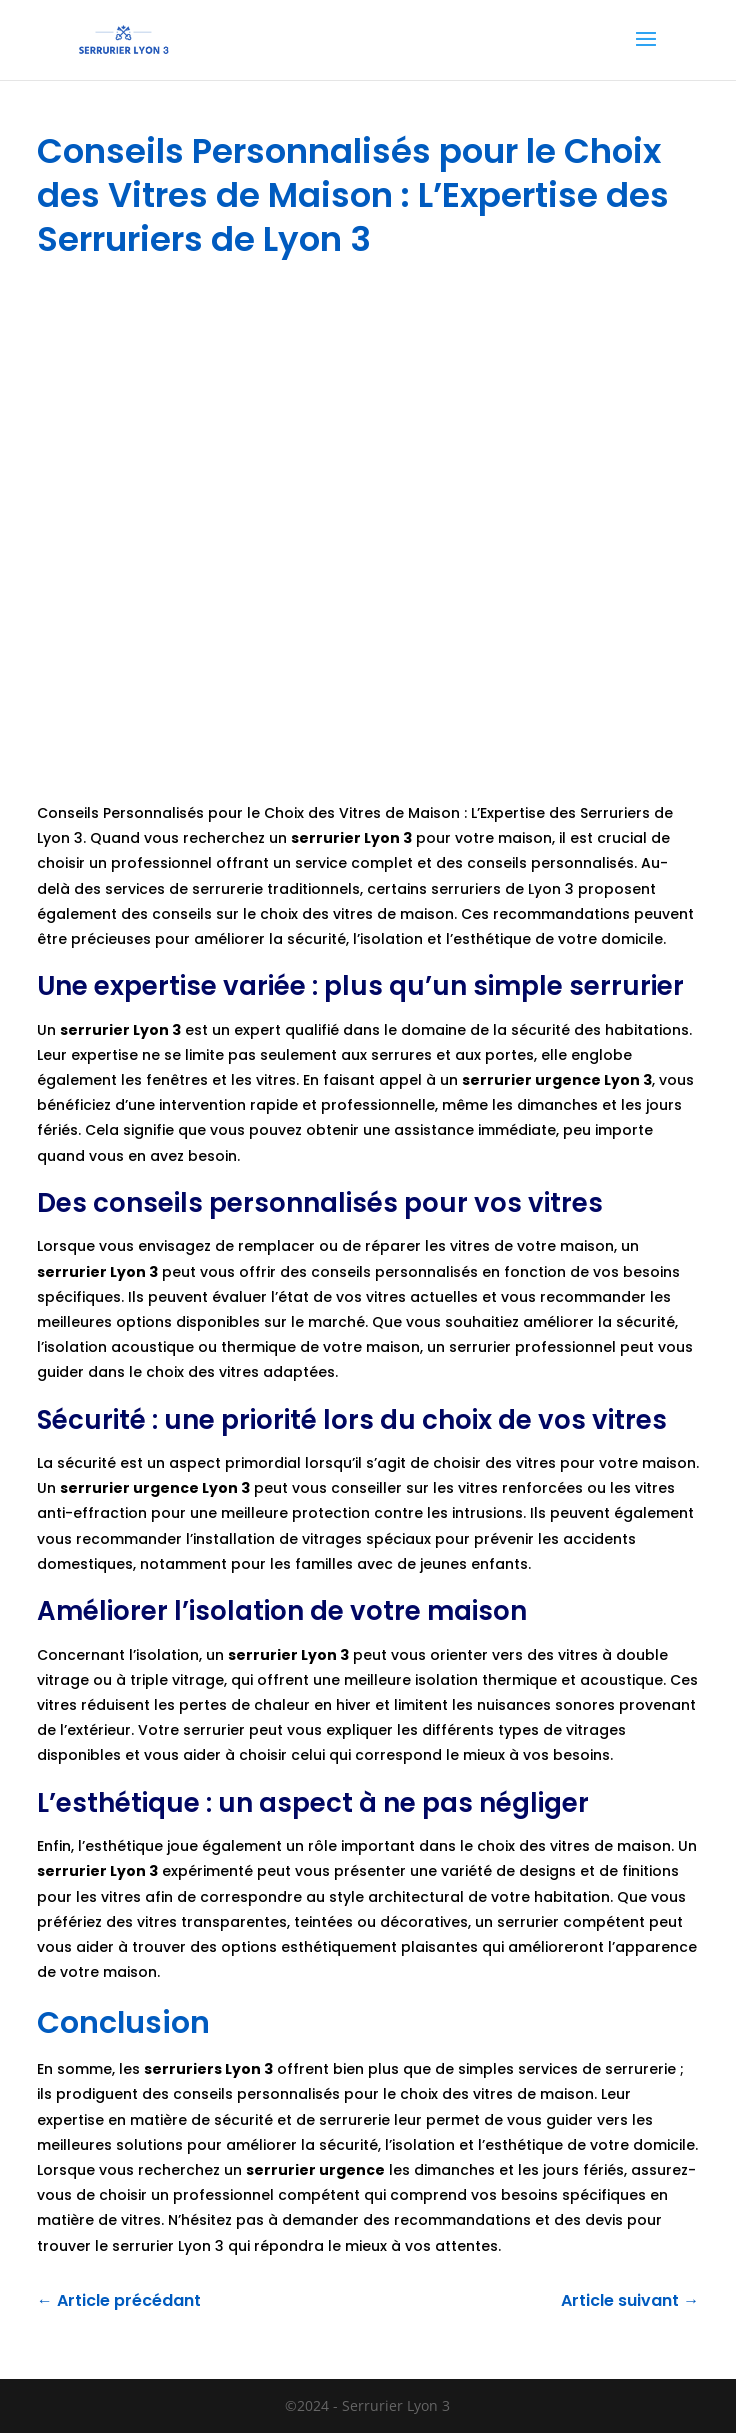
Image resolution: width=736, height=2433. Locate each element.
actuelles (444, 1297)
